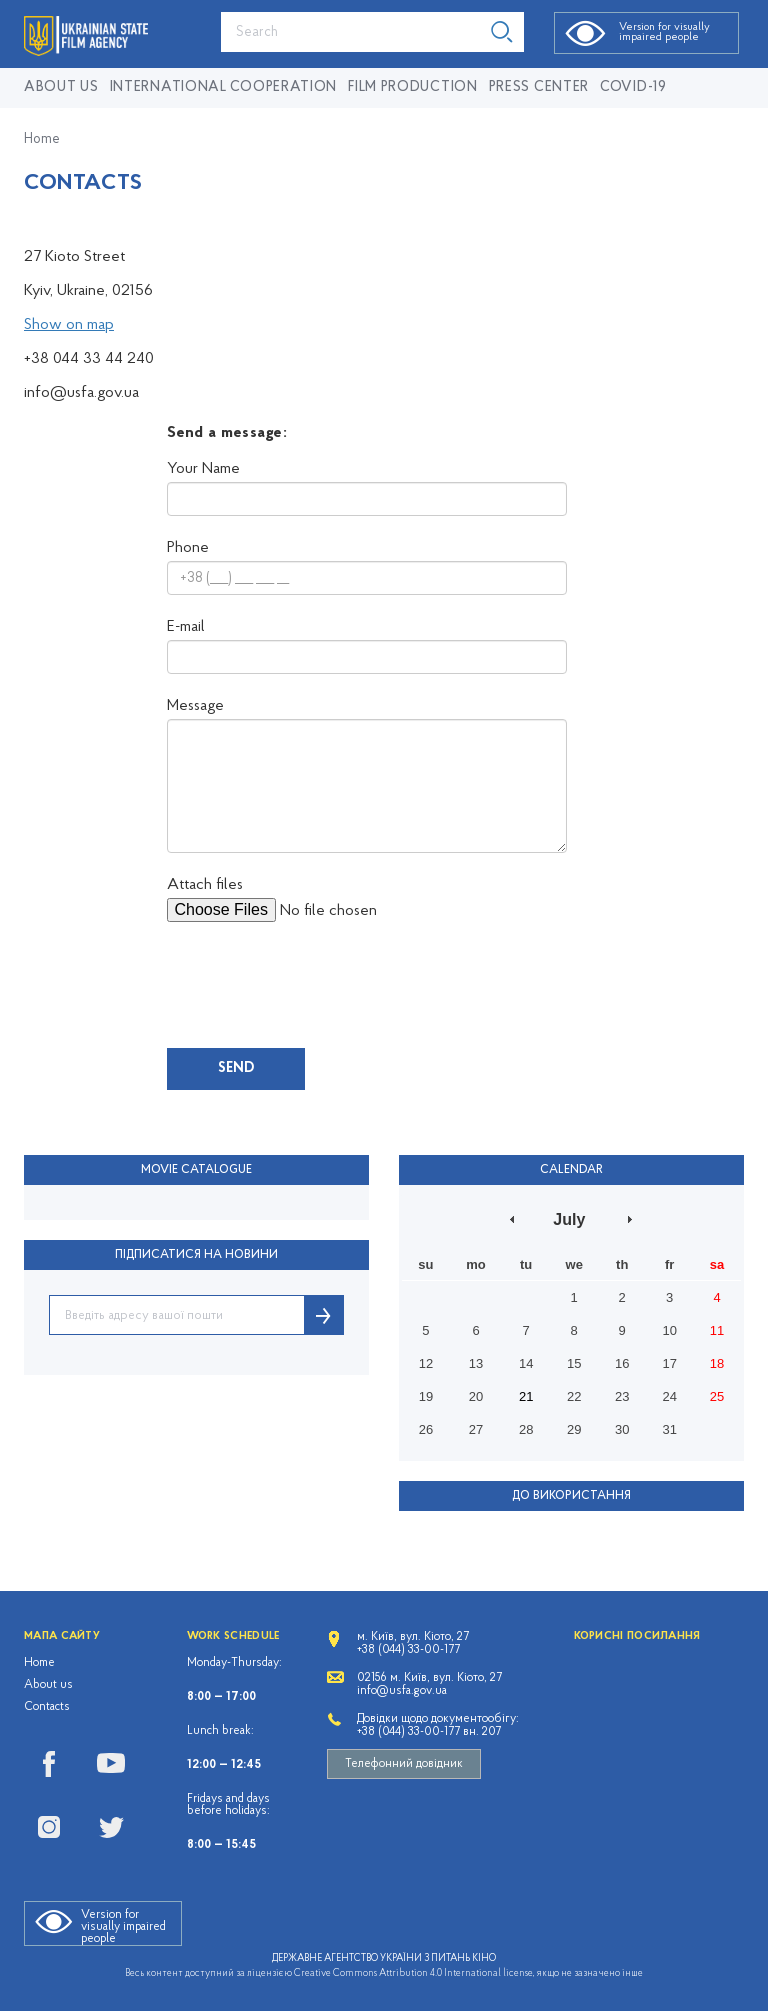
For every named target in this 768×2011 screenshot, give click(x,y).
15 (574, 1363)
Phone (188, 548)
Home (42, 140)
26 (426, 1429)
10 (669, 1330)
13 (476, 1363)
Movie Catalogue (196, 1170)
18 (717, 1363)
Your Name (203, 469)
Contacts (47, 1707)
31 (669, 1429)
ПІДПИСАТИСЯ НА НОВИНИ (196, 1255)
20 (476, 1396)
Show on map (69, 325)
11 (717, 1330)
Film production (413, 87)
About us (61, 87)
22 (574, 1396)
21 (526, 1396)
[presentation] (319, 985)
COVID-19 (633, 87)
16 (622, 1363)
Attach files (205, 885)
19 (426, 1396)
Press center (539, 87)
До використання (571, 1496)
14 (526, 1363)
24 (669, 1396)
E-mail (186, 627)
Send (236, 1068)
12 (426, 1363)
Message (195, 706)
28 (526, 1429)
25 (717, 1396)
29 (574, 1429)
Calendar (571, 1170)
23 (622, 1396)
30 (622, 1429)
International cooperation (224, 87)
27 (476, 1429)
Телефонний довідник (404, 1764)
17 (669, 1363)
